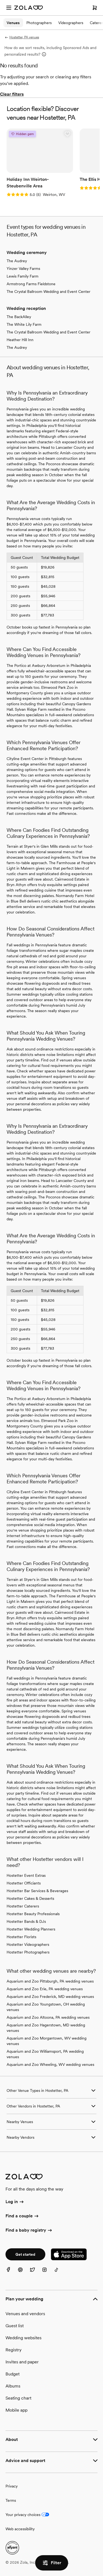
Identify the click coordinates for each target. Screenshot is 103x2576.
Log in (14, 2202)
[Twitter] (36, 2273)
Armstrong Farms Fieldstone (31, 284)
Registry (13, 2349)
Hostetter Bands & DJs (26, 1921)
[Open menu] (8, 7)
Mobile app (16, 2410)
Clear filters (12, 94)
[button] (67, 133)
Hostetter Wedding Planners (31, 1929)
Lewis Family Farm (22, 276)
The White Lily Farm (24, 324)
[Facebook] (11, 2273)
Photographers (39, 23)
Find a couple (22, 2216)
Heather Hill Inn (20, 340)
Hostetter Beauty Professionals (33, 1914)
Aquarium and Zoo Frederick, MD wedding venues (50, 1996)
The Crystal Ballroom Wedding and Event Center (48, 291)
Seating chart (18, 2398)
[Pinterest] (24, 2273)
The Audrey (17, 261)
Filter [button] (51, 2563)
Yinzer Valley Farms (23, 268)
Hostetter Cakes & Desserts (30, 1898)
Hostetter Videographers (28, 1944)
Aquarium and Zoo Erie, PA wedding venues (45, 1989)
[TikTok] (60, 2273)
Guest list (14, 2325)
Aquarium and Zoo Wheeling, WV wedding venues (50, 2064)
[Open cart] (95, 7)
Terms (10, 2500)
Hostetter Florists (21, 1937)
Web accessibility (20, 2529)
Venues (13, 23)
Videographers (70, 23)
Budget (12, 2374)
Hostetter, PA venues (21, 37)
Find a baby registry (29, 2230)
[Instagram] (48, 2273)
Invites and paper (22, 2361)
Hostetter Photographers (28, 1952)
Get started (25, 2254)
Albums (12, 2386)
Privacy (11, 2486)
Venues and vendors (25, 2313)
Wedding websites (23, 2337)
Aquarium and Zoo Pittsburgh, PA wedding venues (50, 1981)
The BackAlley (19, 317)
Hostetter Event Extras (26, 1875)
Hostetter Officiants (24, 1883)
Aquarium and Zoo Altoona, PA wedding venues (48, 2017)
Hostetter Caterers (23, 1906)
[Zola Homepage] (28, 7)
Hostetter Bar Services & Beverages (37, 1891)
